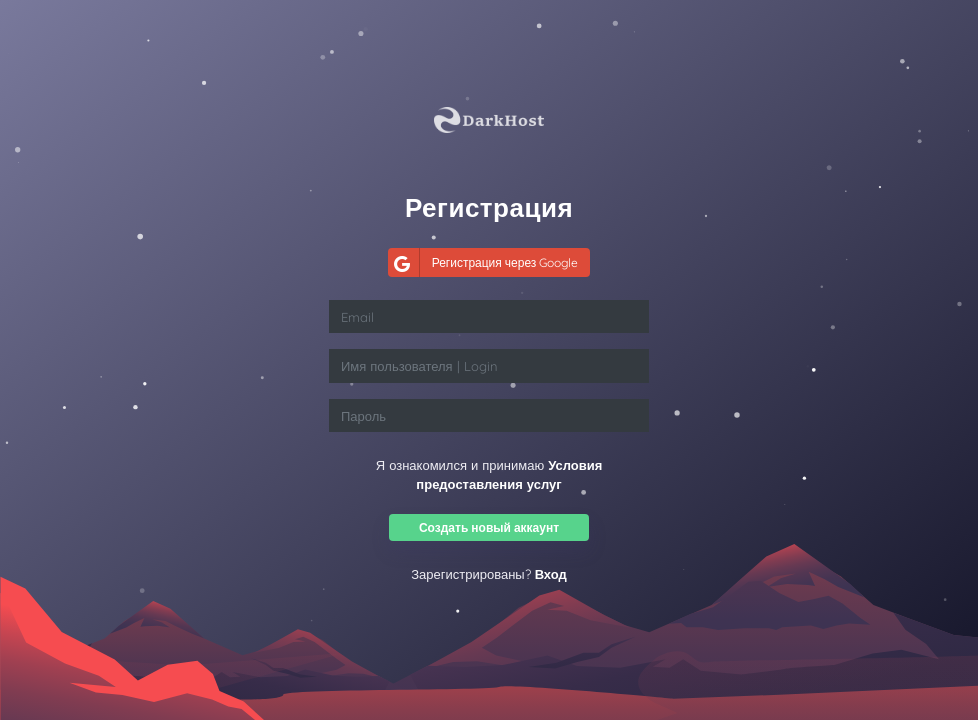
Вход (551, 574)
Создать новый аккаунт (489, 527)
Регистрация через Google (483, 262)
